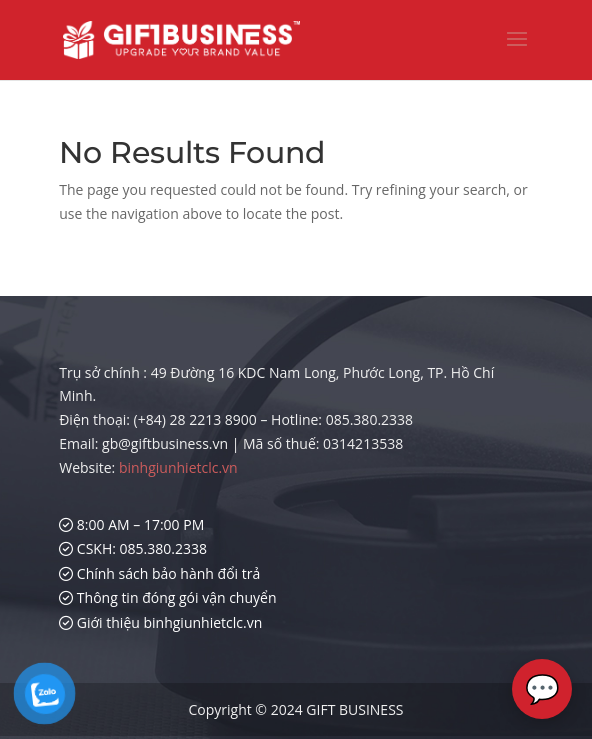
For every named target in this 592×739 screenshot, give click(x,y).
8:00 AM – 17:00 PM (131, 524)
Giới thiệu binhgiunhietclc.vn (160, 622)
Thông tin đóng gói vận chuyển (167, 597)
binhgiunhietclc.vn (178, 467)
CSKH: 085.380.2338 (133, 548)
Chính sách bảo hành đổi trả (159, 573)
